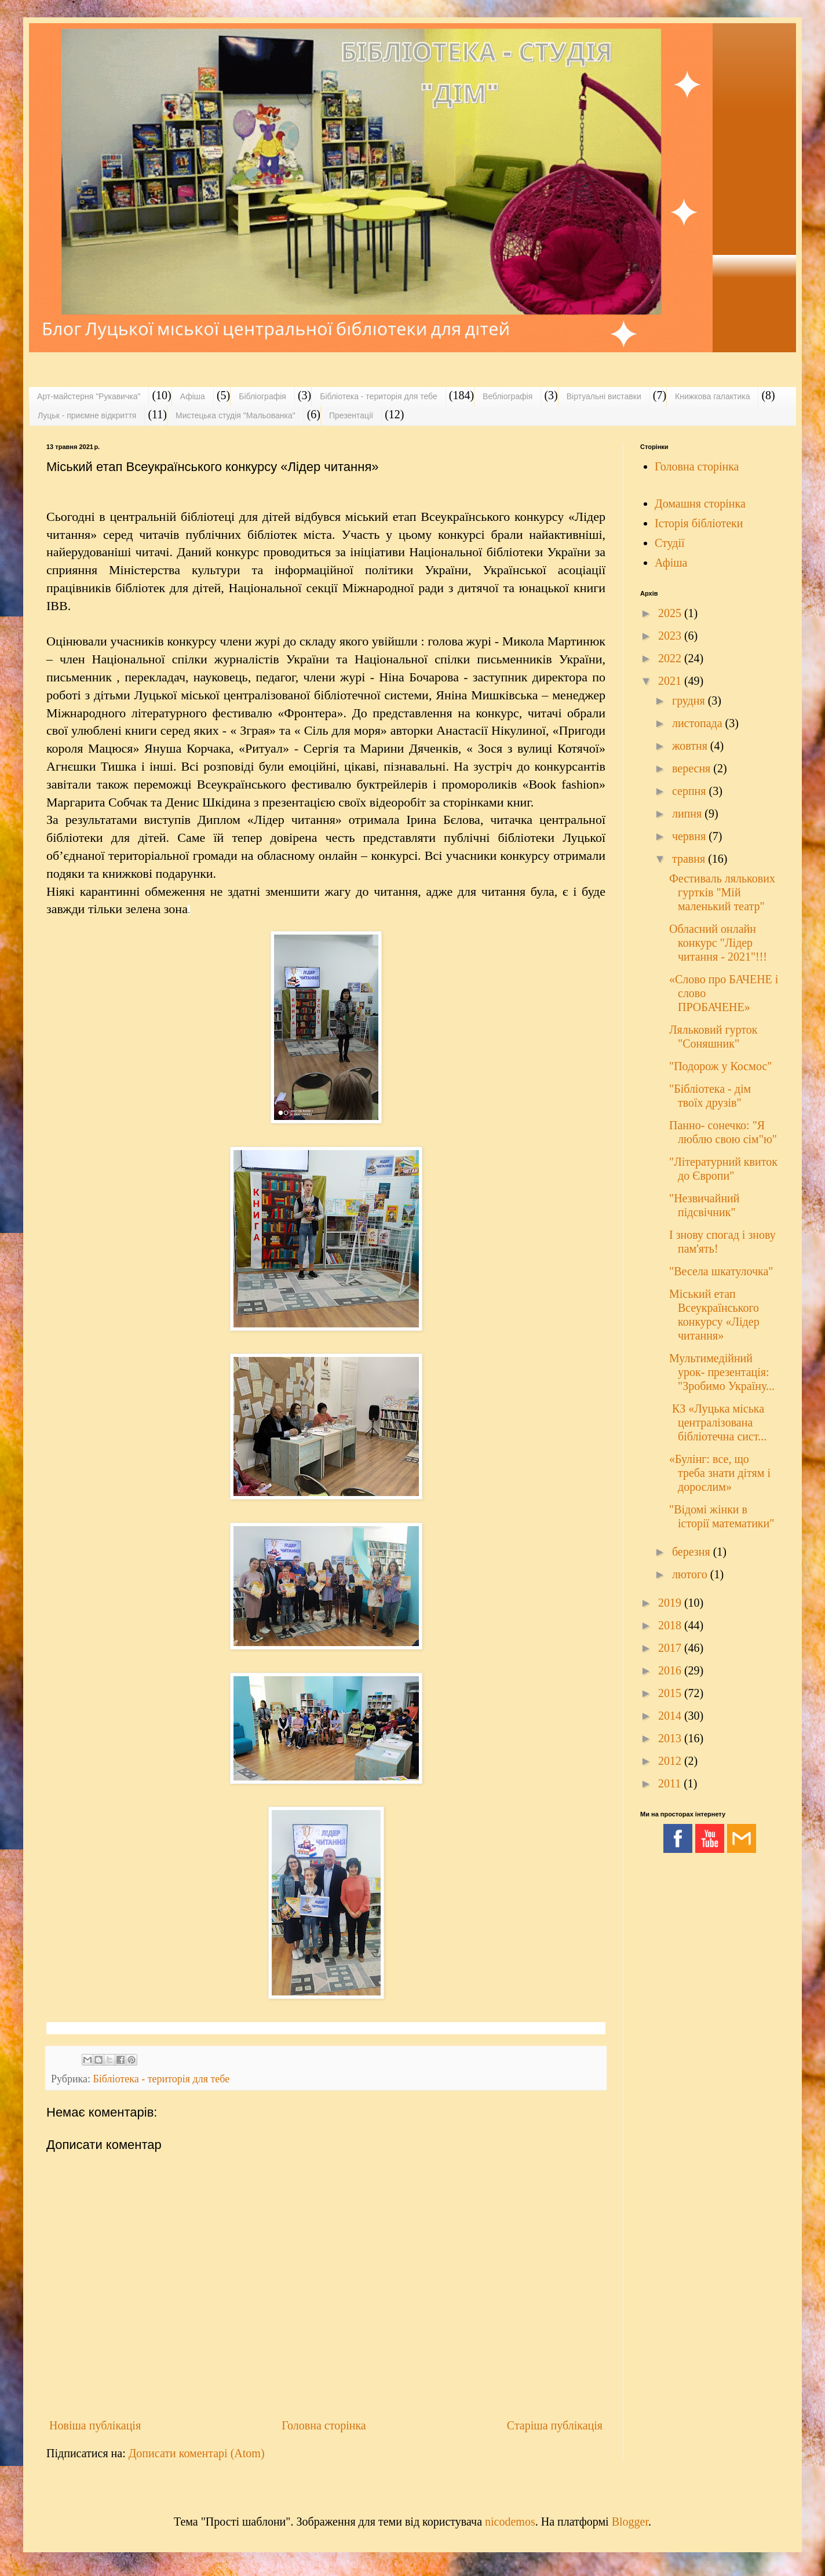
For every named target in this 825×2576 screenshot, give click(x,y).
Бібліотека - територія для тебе (378, 396)
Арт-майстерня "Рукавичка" (88, 396)
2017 (671, 1647)
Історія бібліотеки (699, 523)
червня (690, 836)
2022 (671, 658)
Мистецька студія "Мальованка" (235, 415)
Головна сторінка (324, 2425)
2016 (671, 1670)
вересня (692, 768)
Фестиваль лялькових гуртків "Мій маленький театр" (722, 892)
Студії (670, 543)
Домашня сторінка (700, 503)
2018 (671, 1625)
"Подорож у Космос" (720, 1066)
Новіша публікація (95, 2425)
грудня (690, 700)
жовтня (691, 745)
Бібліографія (262, 396)
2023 (671, 635)
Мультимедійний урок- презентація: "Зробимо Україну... (722, 1372)
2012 (671, 1760)
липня (688, 813)
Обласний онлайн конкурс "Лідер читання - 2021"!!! (718, 942)
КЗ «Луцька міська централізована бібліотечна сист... (717, 1422)
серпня (690, 791)
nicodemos (510, 2521)
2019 (671, 1602)
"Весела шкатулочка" (721, 1271)
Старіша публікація (555, 2425)
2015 (671, 1693)
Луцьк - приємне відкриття (87, 415)
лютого (691, 1574)
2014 (671, 1715)
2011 (671, 1783)
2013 (671, 1738)
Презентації (351, 415)
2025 (671, 613)
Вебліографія (507, 396)
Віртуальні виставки (604, 396)
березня (692, 1551)
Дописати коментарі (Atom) (197, 2453)
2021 (671, 680)
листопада (698, 723)
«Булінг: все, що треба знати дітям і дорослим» (720, 1473)
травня (690, 858)
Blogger (630, 2521)
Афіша (192, 396)
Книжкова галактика (712, 396)
